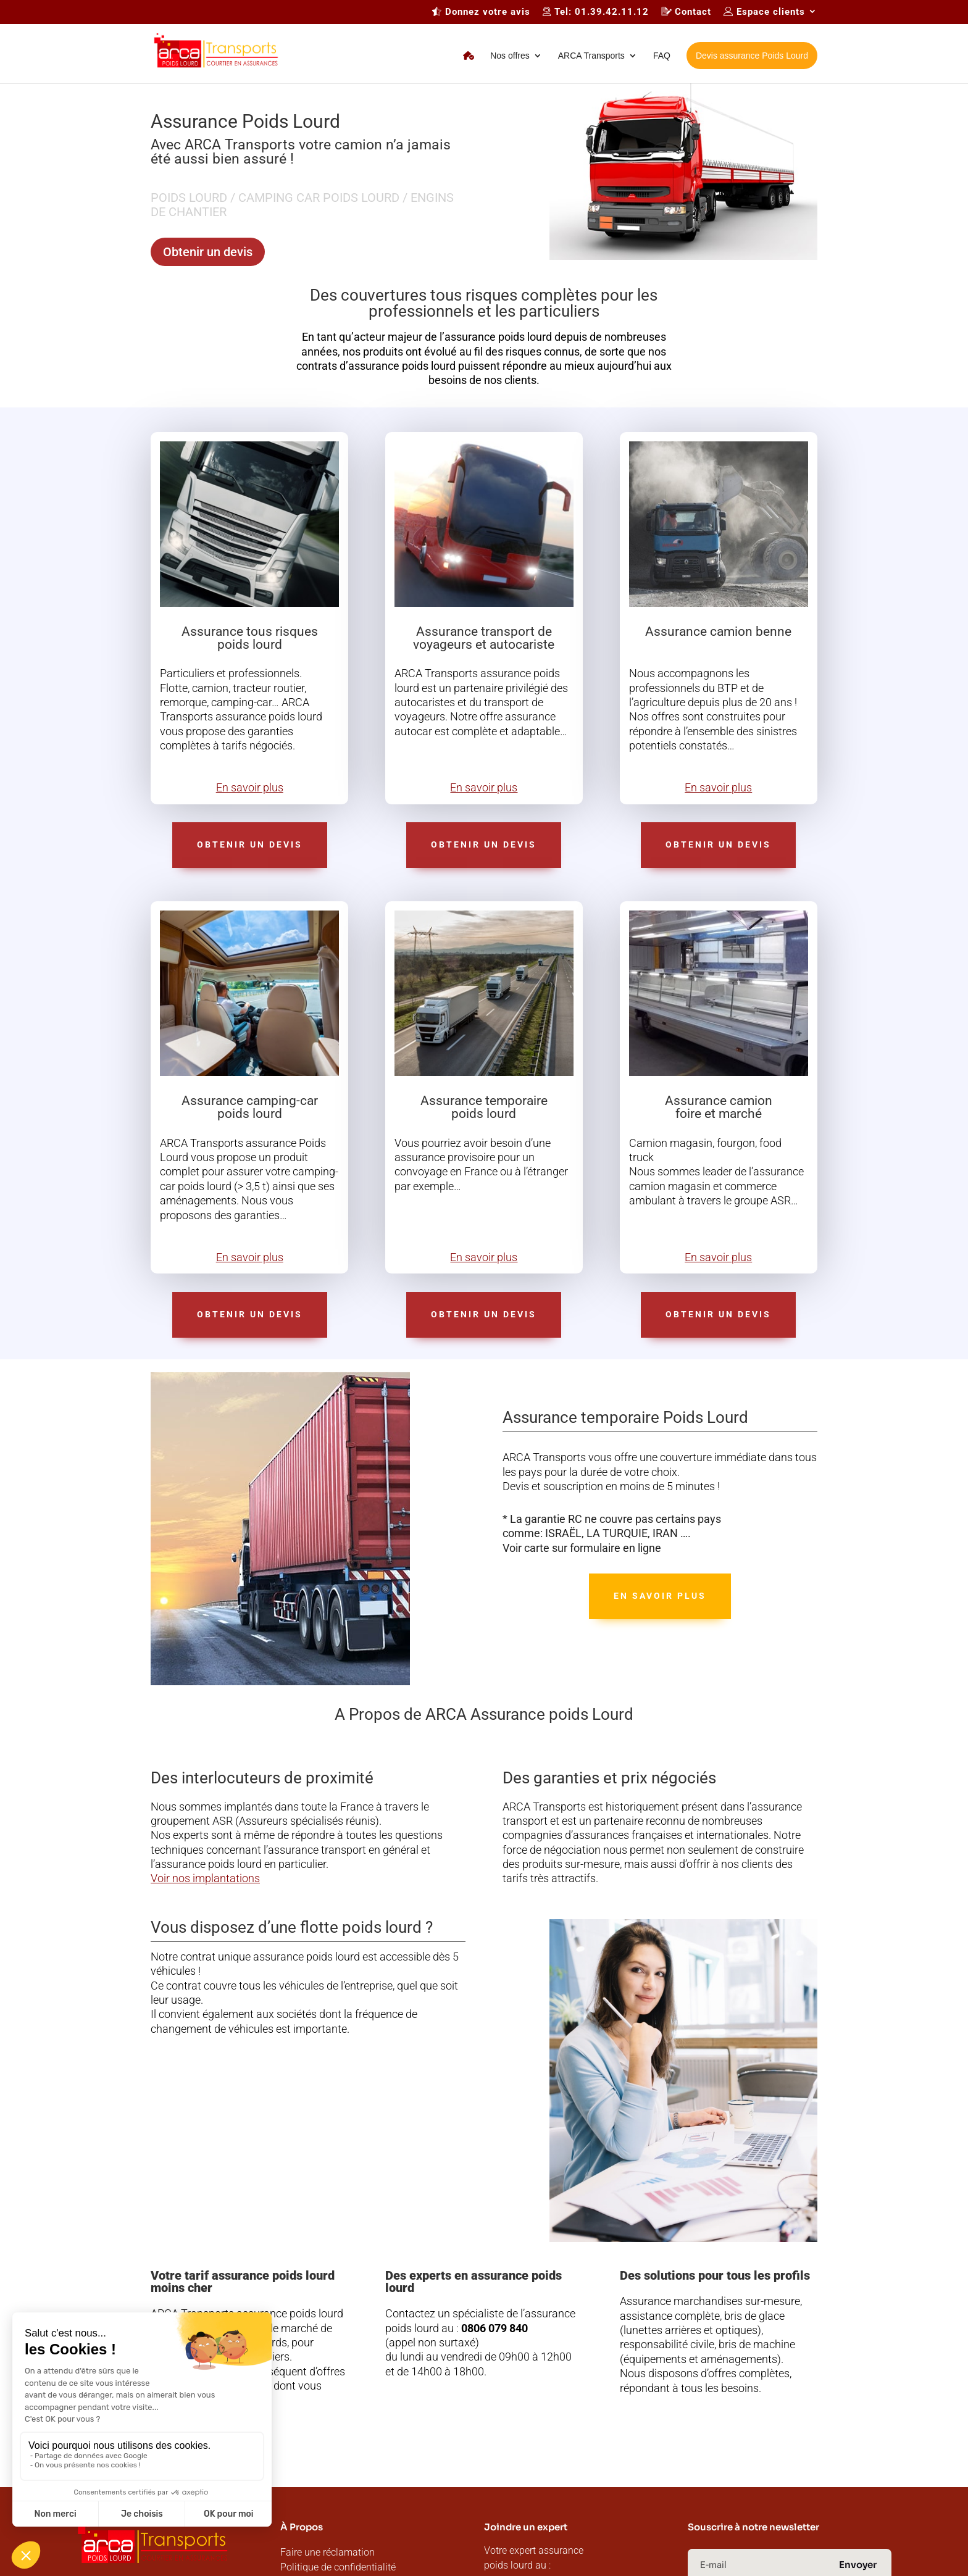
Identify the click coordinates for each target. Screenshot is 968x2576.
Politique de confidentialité (338, 2567)
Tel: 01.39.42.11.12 (596, 12)
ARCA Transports (591, 55)
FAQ (661, 55)
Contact (686, 12)
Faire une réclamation (327, 2552)
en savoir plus (660, 1596)
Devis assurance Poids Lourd (752, 55)
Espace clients (764, 12)
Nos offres (510, 55)
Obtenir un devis (207, 251)
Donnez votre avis (481, 12)
